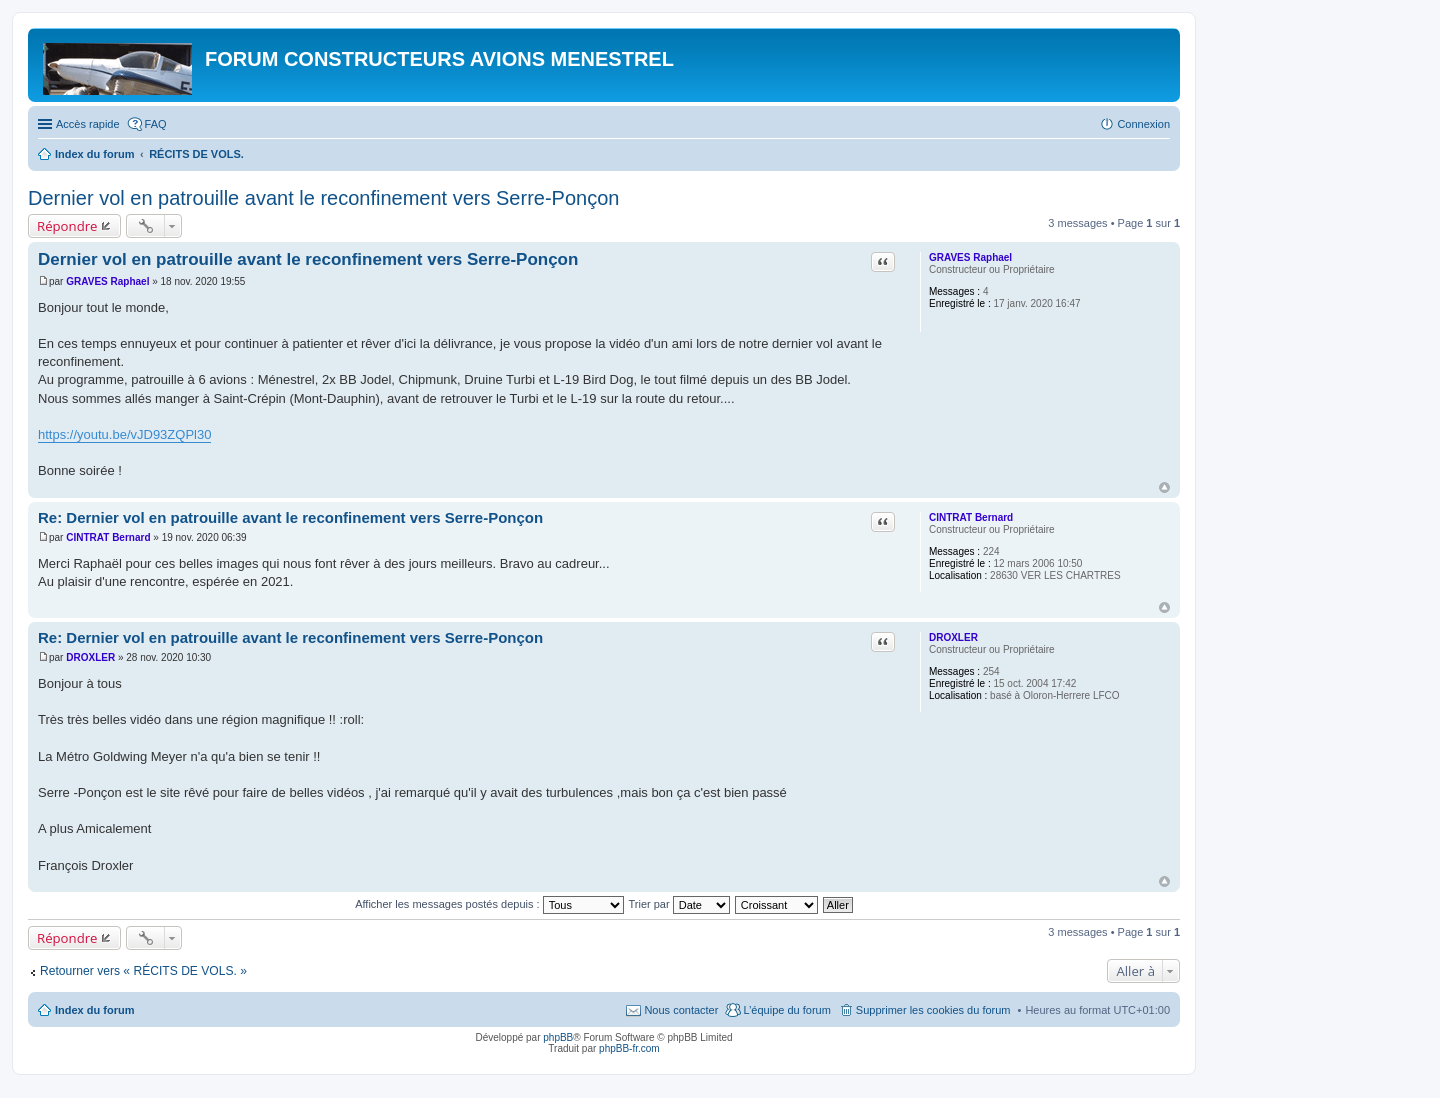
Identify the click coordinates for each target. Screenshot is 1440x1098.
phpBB (558, 1037)
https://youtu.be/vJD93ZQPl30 (124, 434)
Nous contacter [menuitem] (681, 1010)
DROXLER (953, 637)
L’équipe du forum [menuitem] (786, 1010)
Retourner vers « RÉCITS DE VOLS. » (143, 971)
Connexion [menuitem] (1143, 124)
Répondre (67, 226)
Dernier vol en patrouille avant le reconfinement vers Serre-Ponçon (323, 198)
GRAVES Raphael (970, 257)
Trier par (679, 904)
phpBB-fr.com (629, 1048)
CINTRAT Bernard (971, 517)
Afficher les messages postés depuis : (489, 904)
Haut (1164, 487)
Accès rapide (88, 124)
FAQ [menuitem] (156, 124)
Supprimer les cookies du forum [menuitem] (933, 1010)
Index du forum (94, 1010)
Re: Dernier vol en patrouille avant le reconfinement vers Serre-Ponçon (290, 517)
